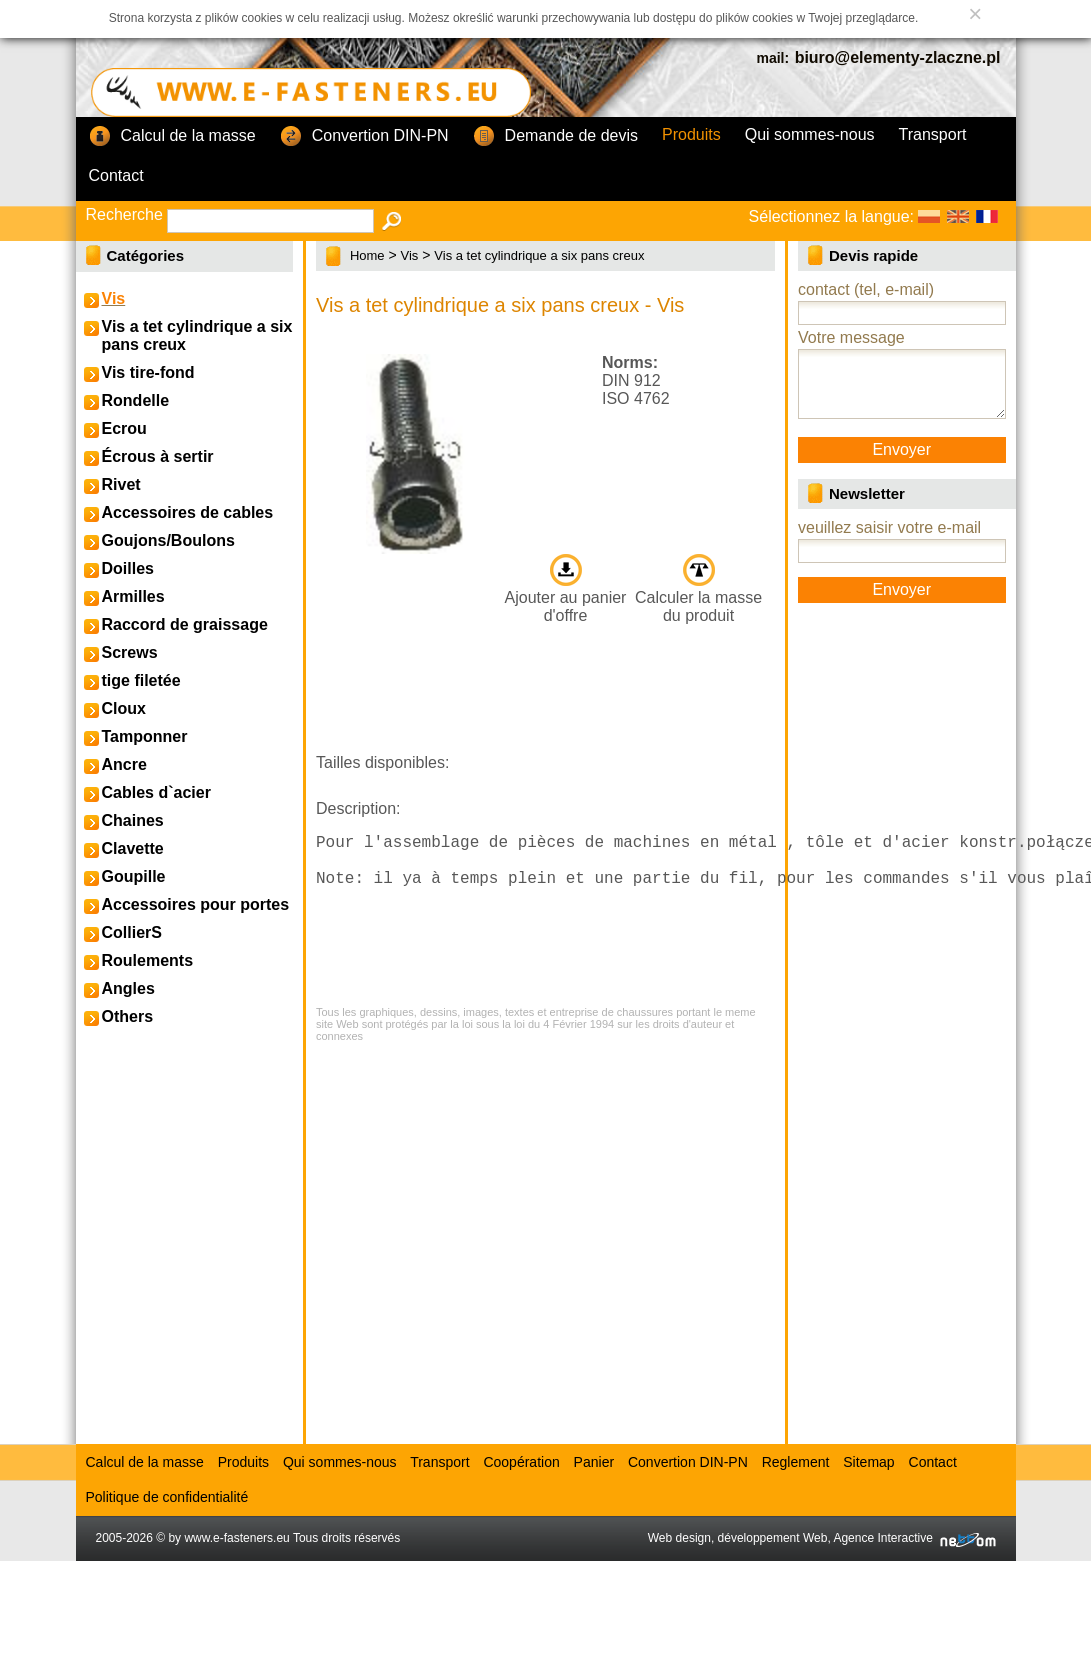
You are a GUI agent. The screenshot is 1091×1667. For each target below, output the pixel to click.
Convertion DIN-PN (364, 137)
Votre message (851, 337)
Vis (410, 255)
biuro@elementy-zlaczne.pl (898, 57)
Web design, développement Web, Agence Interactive (822, 1538)
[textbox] (270, 221)
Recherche (124, 214)
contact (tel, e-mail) (866, 289)
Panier (594, 1462)
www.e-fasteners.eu (236, 1538)
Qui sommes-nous (810, 134)
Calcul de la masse (172, 137)
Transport (933, 134)
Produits (691, 134)
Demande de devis (555, 137)
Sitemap (868, 1462)
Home (367, 255)
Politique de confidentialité (167, 1497)
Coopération (521, 1462)
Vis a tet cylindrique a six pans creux (539, 255)
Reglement (796, 1462)
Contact (116, 175)
